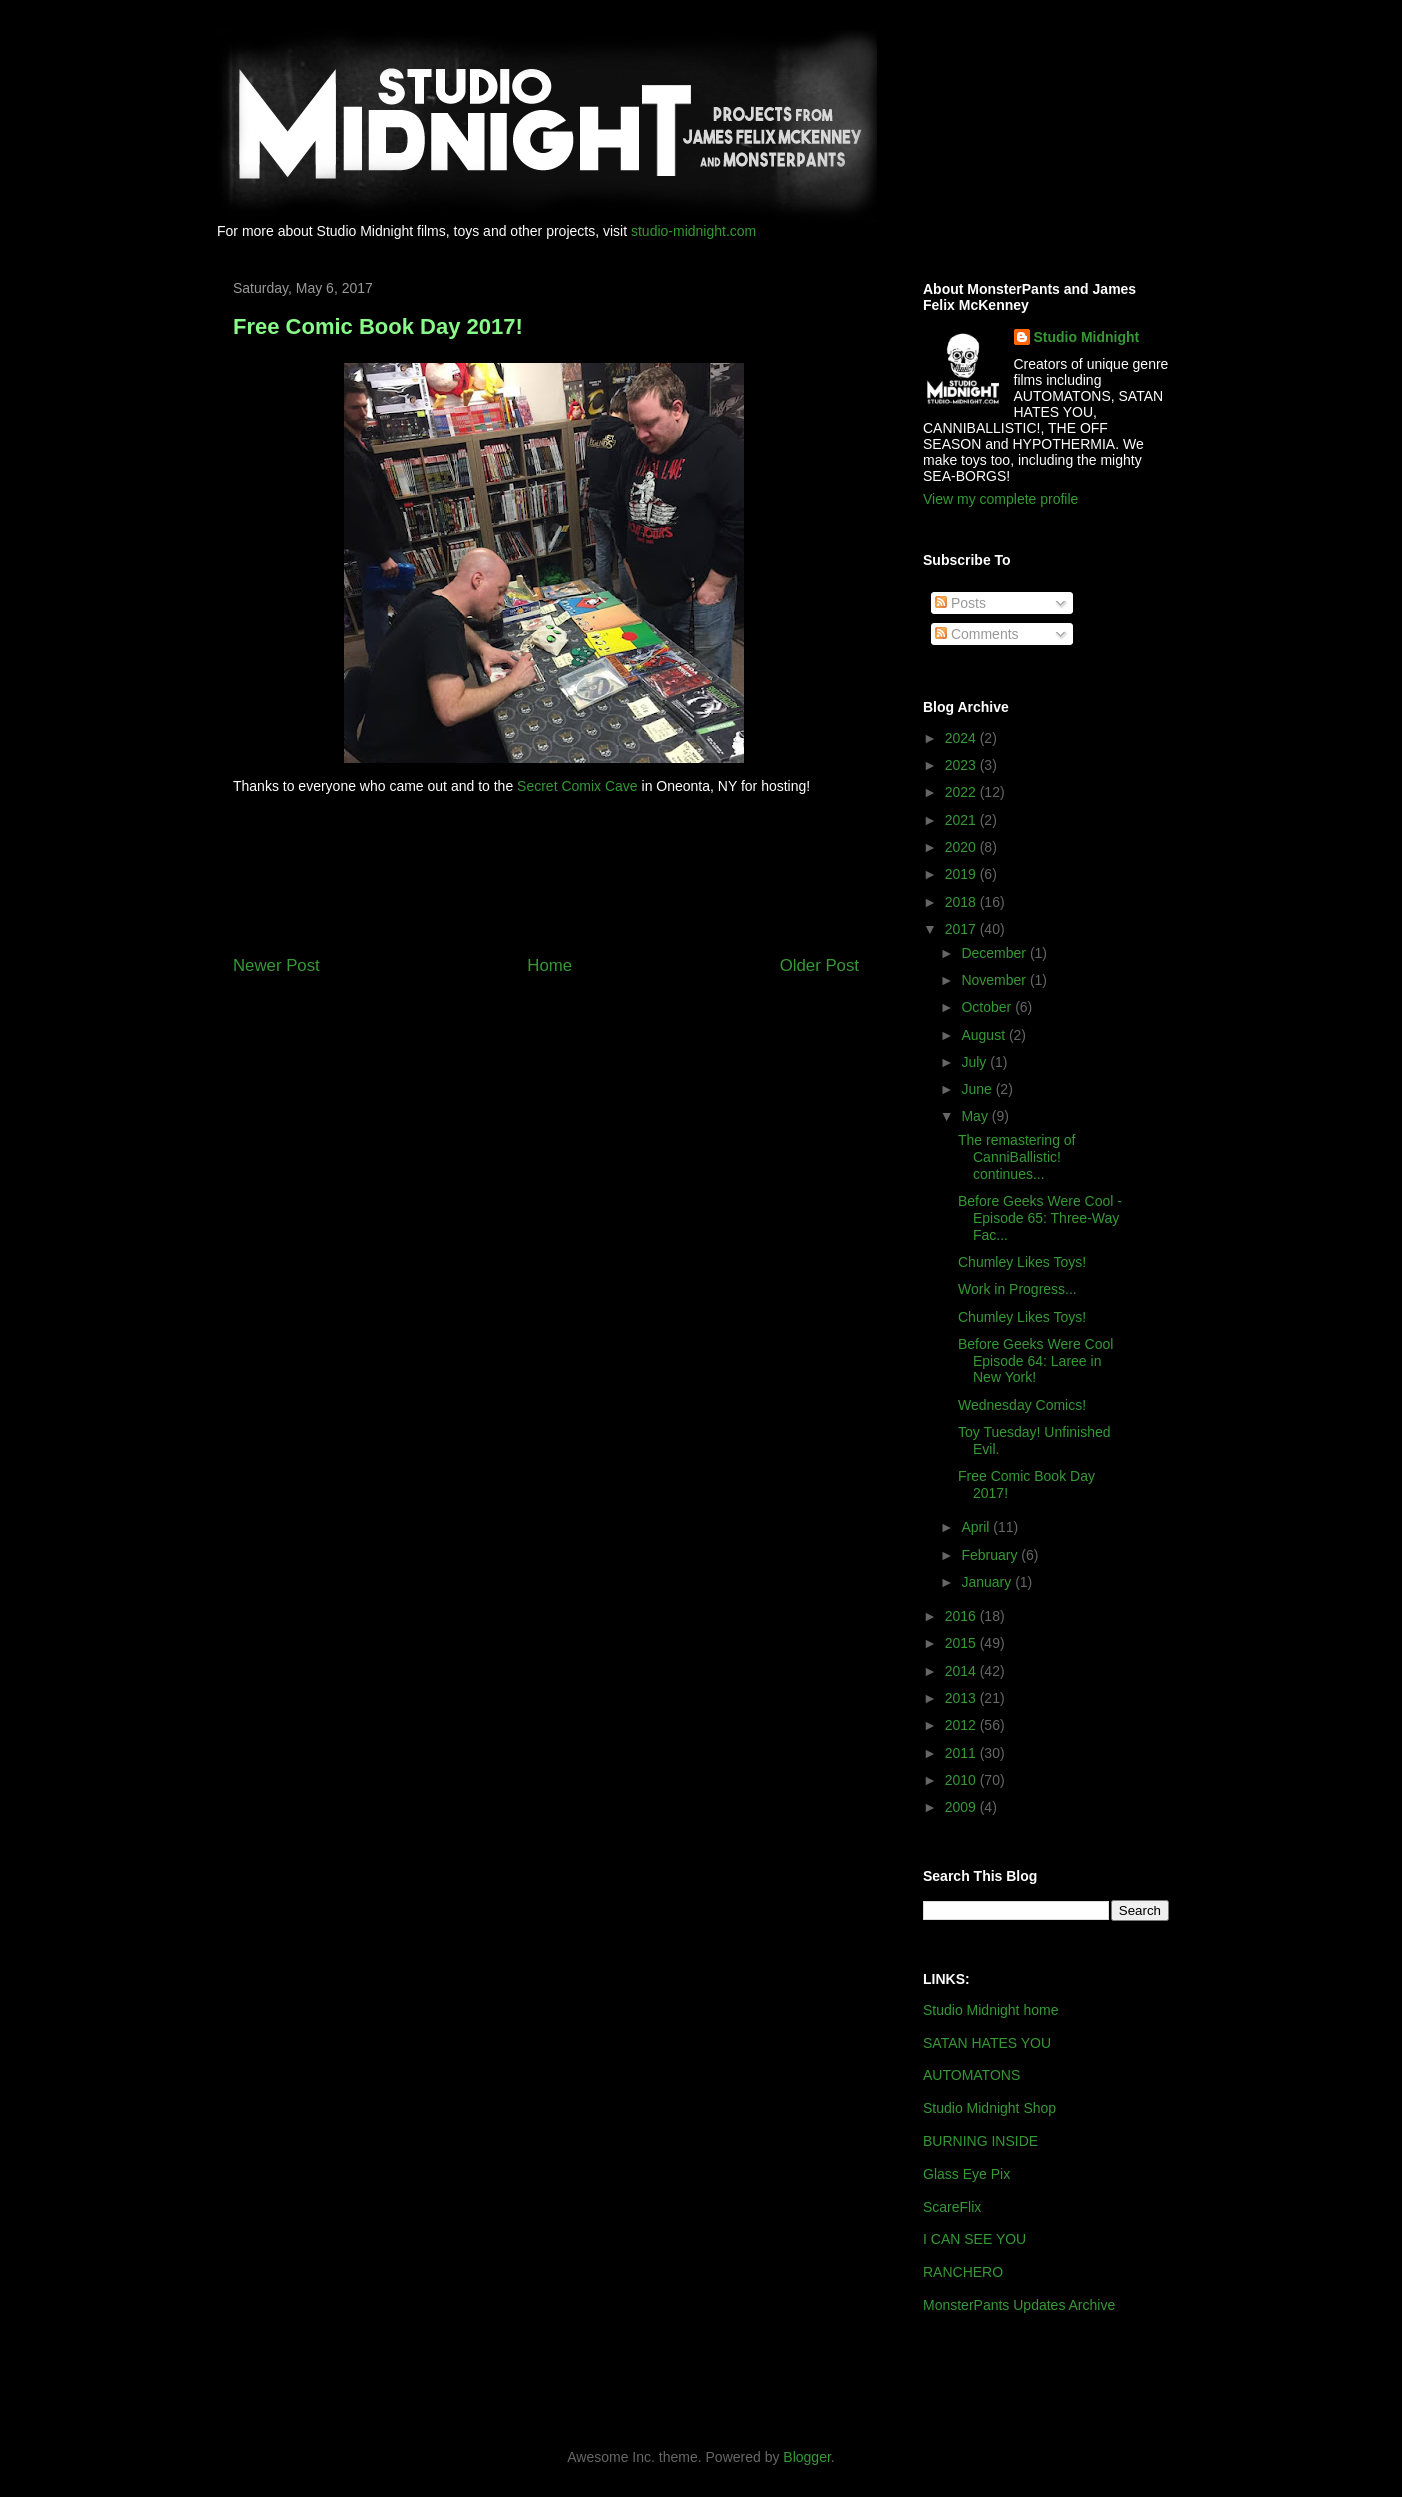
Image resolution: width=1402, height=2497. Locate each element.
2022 (962, 792)
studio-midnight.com (693, 231)
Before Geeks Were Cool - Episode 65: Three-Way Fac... (1040, 1218)
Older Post (819, 965)
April (977, 1527)
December (995, 953)
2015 (962, 1643)
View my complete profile (1000, 499)
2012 (962, 1725)
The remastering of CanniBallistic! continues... (1017, 1157)
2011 (962, 1753)
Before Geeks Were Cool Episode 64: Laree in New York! (1035, 1361)
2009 (962, 1807)
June (978, 1089)
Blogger (806, 2457)
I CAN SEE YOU (974, 2239)
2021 (962, 820)
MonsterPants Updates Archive (1019, 2305)
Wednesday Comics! (1022, 1405)
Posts (960, 603)
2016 (962, 1616)
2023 (962, 765)
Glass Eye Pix (966, 2174)
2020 (962, 847)
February (991, 1555)
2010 (962, 1780)
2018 (962, 902)
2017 (962, 929)
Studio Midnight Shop (989, 2108)
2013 (962, 1698)
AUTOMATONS (971, 2075)
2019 (962, 874)
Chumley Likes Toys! (1022, 1262)
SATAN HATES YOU (987, 2043)
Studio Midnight (1087, 337)
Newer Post (276, 965)
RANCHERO (963, 2272)
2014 (962, 1671)
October (988, 1007)
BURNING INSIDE (980, 2141)
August (984, 1035)
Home (549, 965)
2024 (962, 738)
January (988, 1582)
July (975, 1062)
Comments (977, 634)
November (995, 980)
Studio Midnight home (990, 2010)
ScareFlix (952, 2207)
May (976, 1116)
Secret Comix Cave (577, 786)
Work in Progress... (1017, 1289)
